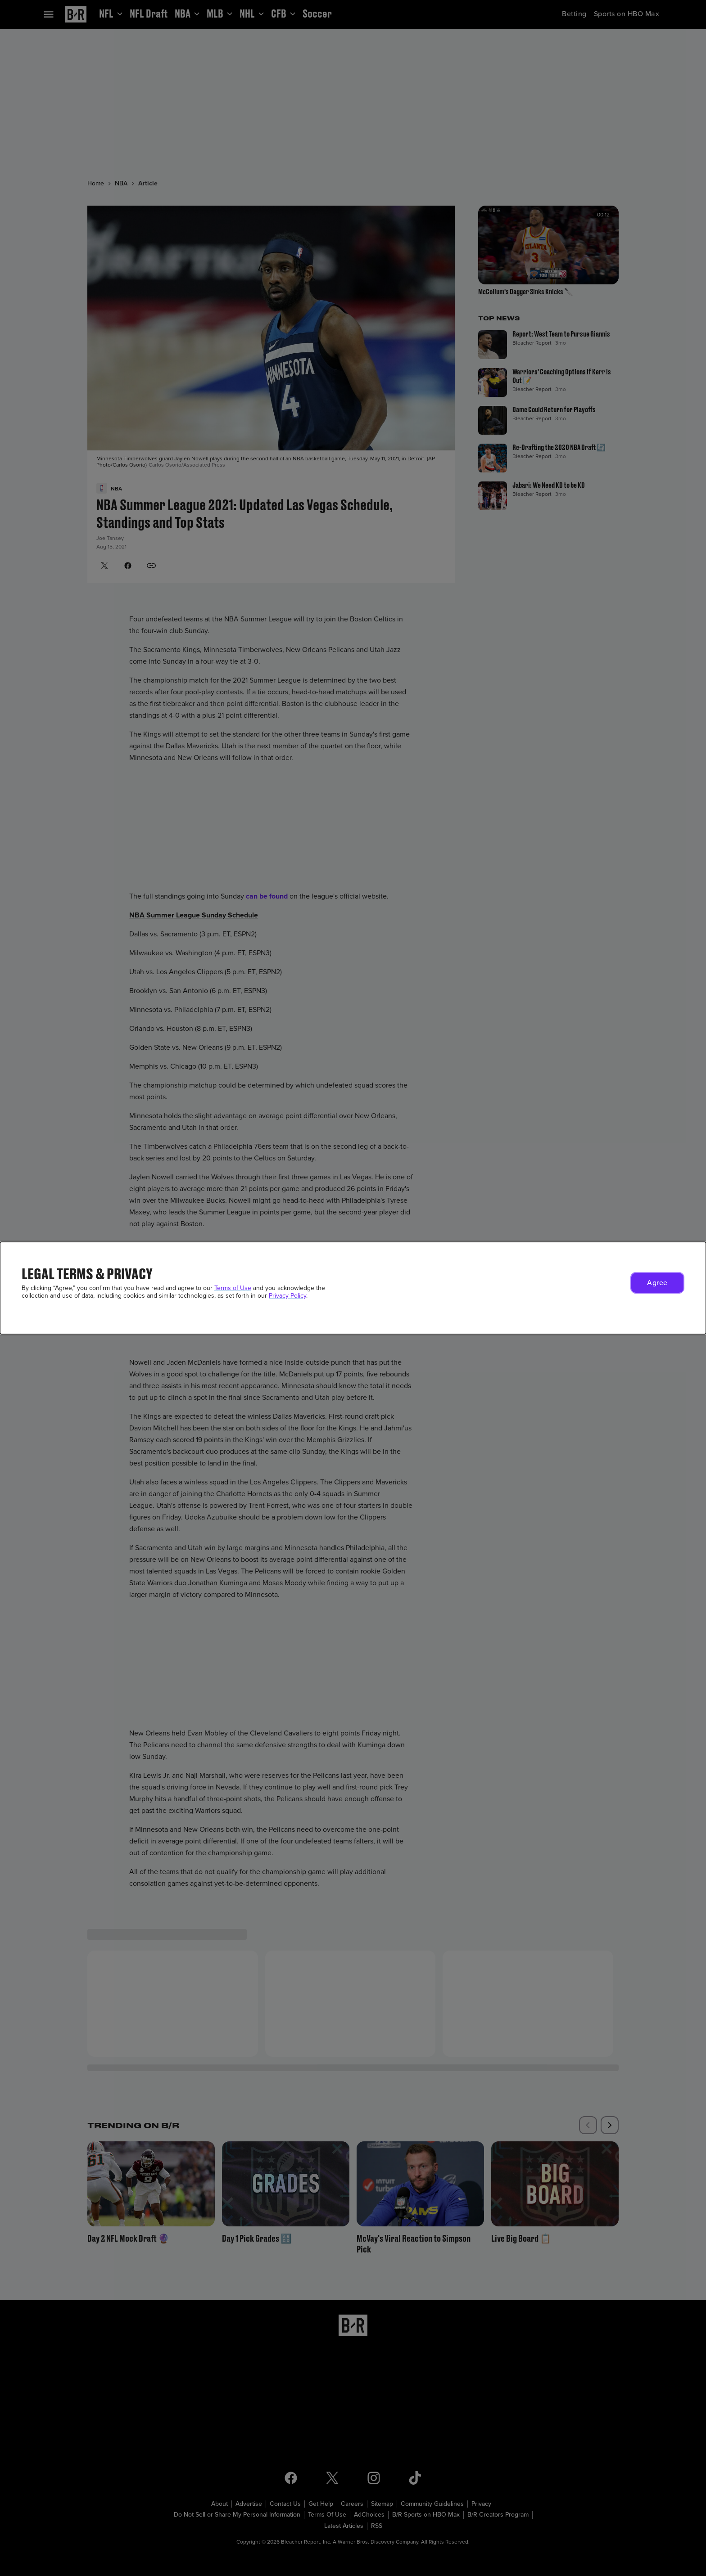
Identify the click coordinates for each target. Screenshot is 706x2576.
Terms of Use (232, 1288)
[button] (657, 1283)
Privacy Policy (287, 1295)
